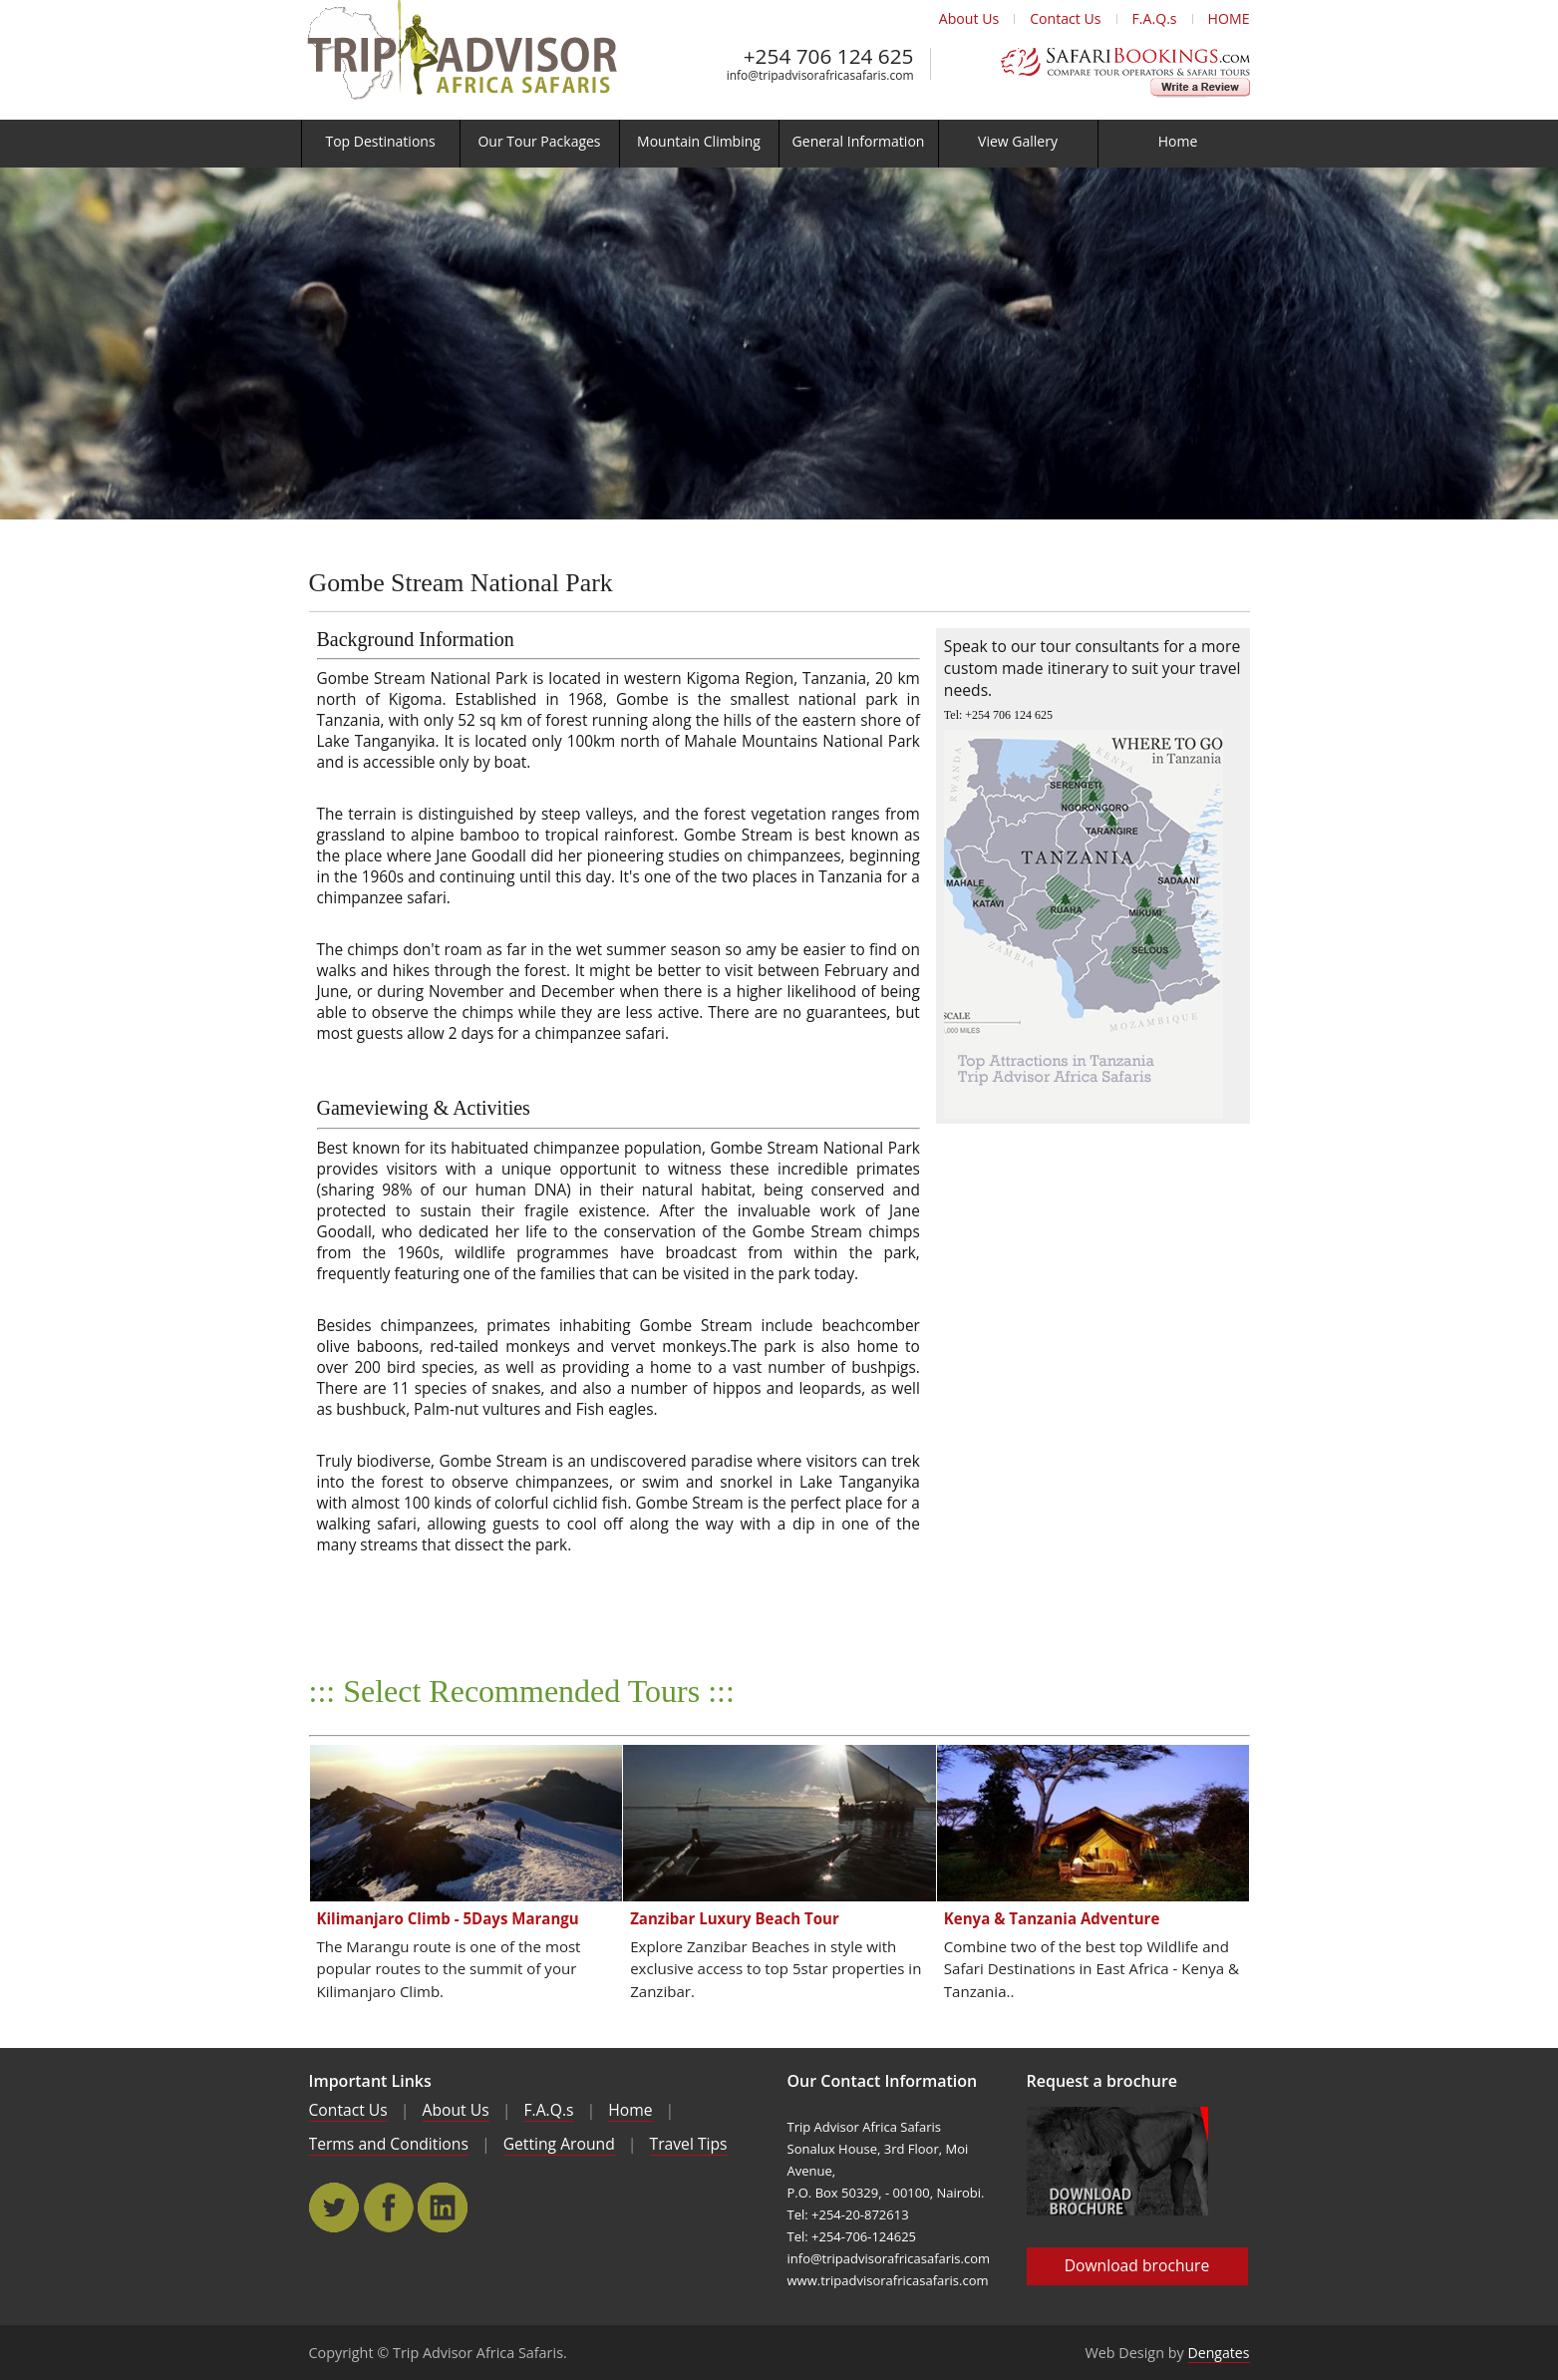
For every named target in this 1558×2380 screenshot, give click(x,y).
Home (630, 2110)
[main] (779, 1250)
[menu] (779, 144)
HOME (1229, 18)
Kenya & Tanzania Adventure (1052, 1918)
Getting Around (559, 2144)
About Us (969, 18)
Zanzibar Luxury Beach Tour (734, 1918)
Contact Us (1065, 18)
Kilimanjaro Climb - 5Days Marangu (448, 1918)
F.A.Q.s (1154, 18)
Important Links (370, 2081)
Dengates (1219, 2352)
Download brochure (1137, 2265)
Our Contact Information (882, 2081)
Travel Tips (689, 2144)
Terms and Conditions (388, 2144)
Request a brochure (1102, 2081)
